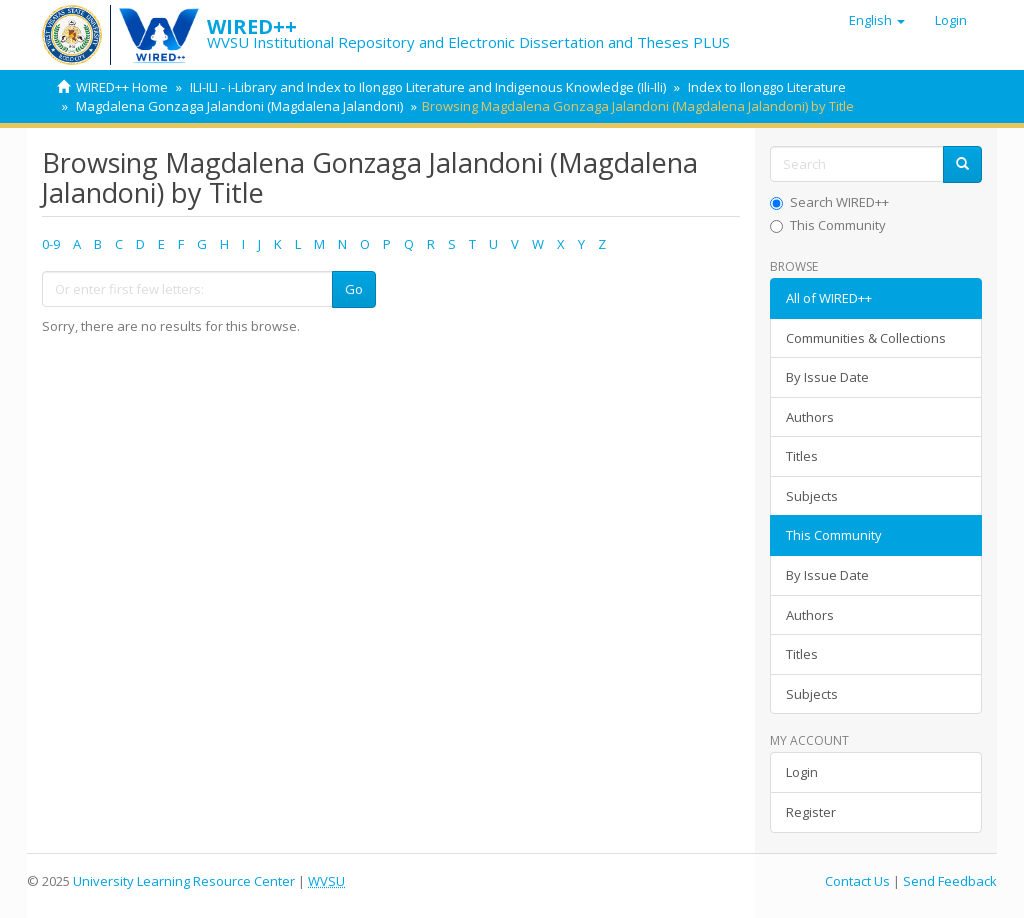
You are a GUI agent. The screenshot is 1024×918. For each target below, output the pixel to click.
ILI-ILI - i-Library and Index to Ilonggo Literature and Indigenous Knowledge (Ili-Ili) (428, 87)
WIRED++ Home (122, 87)
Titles (802, 456)
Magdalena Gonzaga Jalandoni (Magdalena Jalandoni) (239, 106)
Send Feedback (950, 881)
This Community (828, 225)
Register (811, 812)
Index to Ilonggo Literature (767, 87)
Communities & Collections (866, 338)
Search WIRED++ (829, 202)
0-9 (51, 244)
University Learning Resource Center (184, 881)
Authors (810, 417)
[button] (877, 20)
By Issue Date (827, 377)
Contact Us (857, 881)
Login (802, 772)
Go (354, 289)
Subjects (812, 496)
